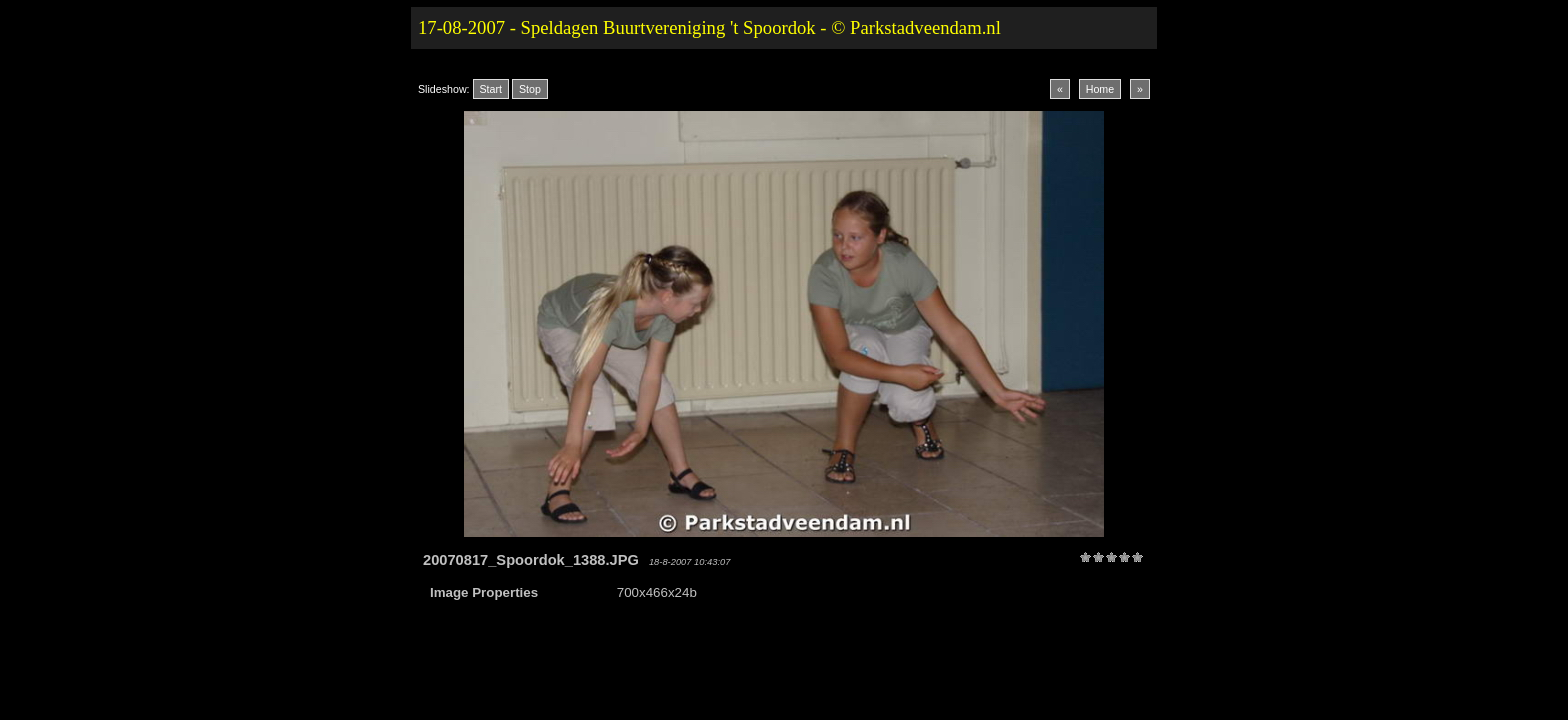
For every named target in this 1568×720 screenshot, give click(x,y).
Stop (530, 89)
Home (1100, 89)
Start (491, 89)
